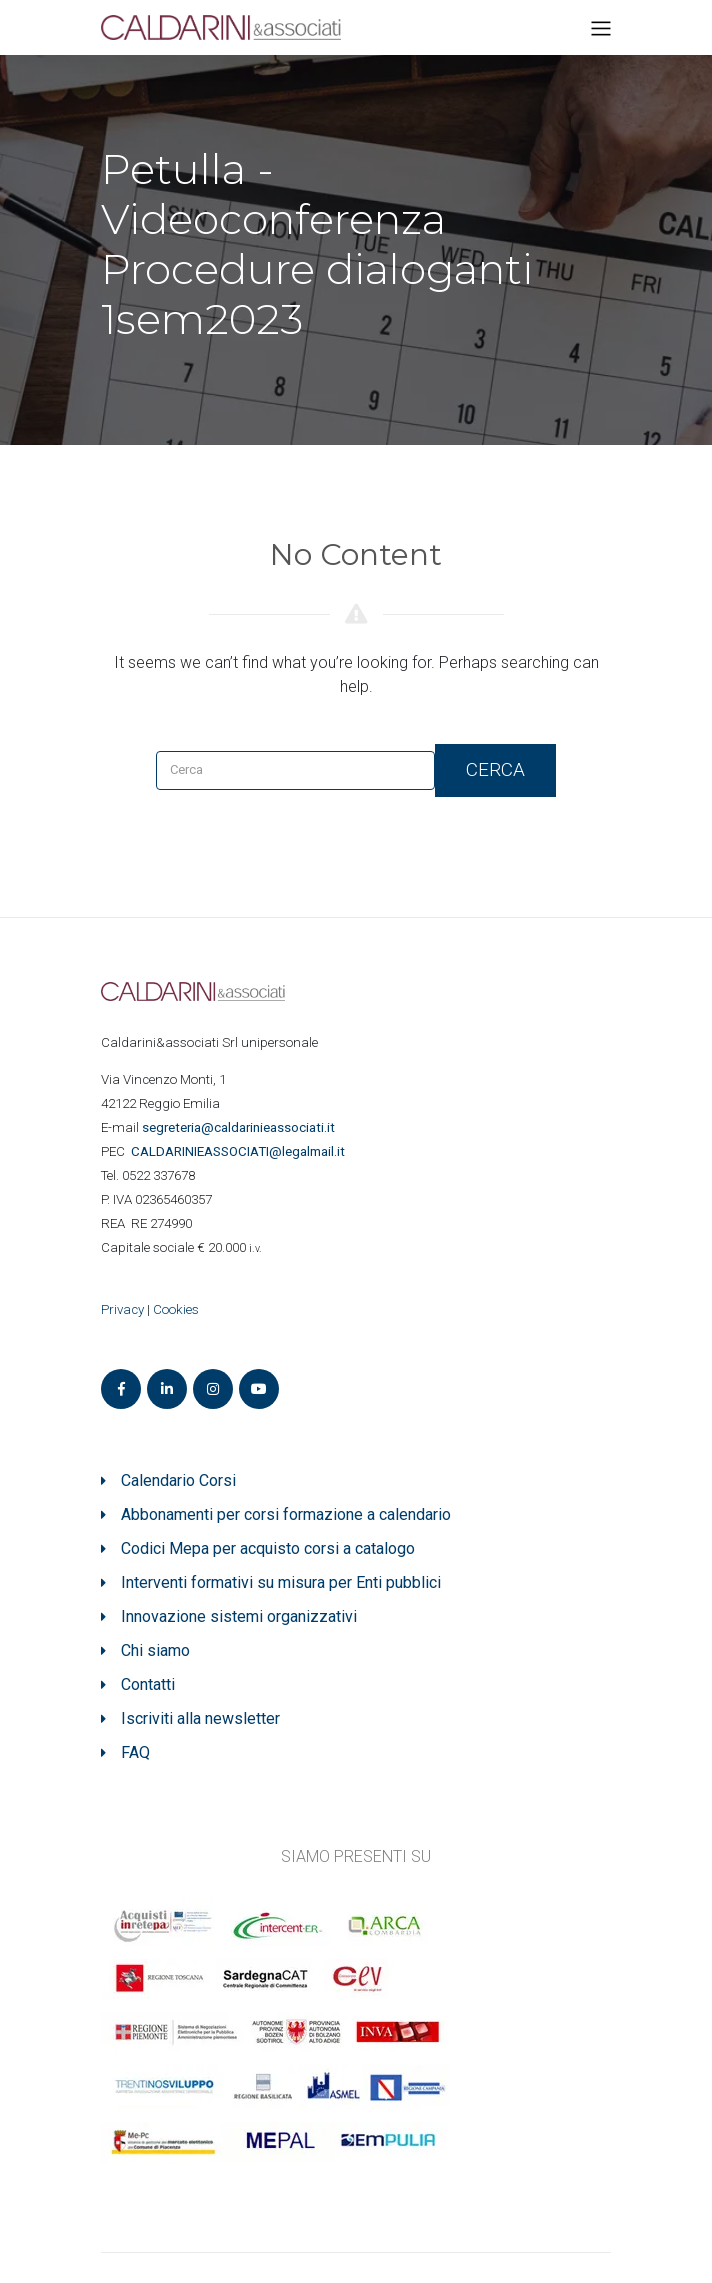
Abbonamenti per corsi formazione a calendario (286, 1514)
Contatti (148, 1684)
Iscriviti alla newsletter (200, 1718)
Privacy (122, 1309)
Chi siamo (155, 1650)
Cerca (495, 769)
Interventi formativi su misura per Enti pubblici (281, 1582)
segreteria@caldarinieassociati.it (240, 1127)
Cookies (176, 1309)
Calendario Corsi (178, 1480)
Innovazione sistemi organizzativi (239, 1616)
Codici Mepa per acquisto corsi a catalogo (268, 1548)
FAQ (135, 1752)
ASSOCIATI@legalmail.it (241, 1151)
